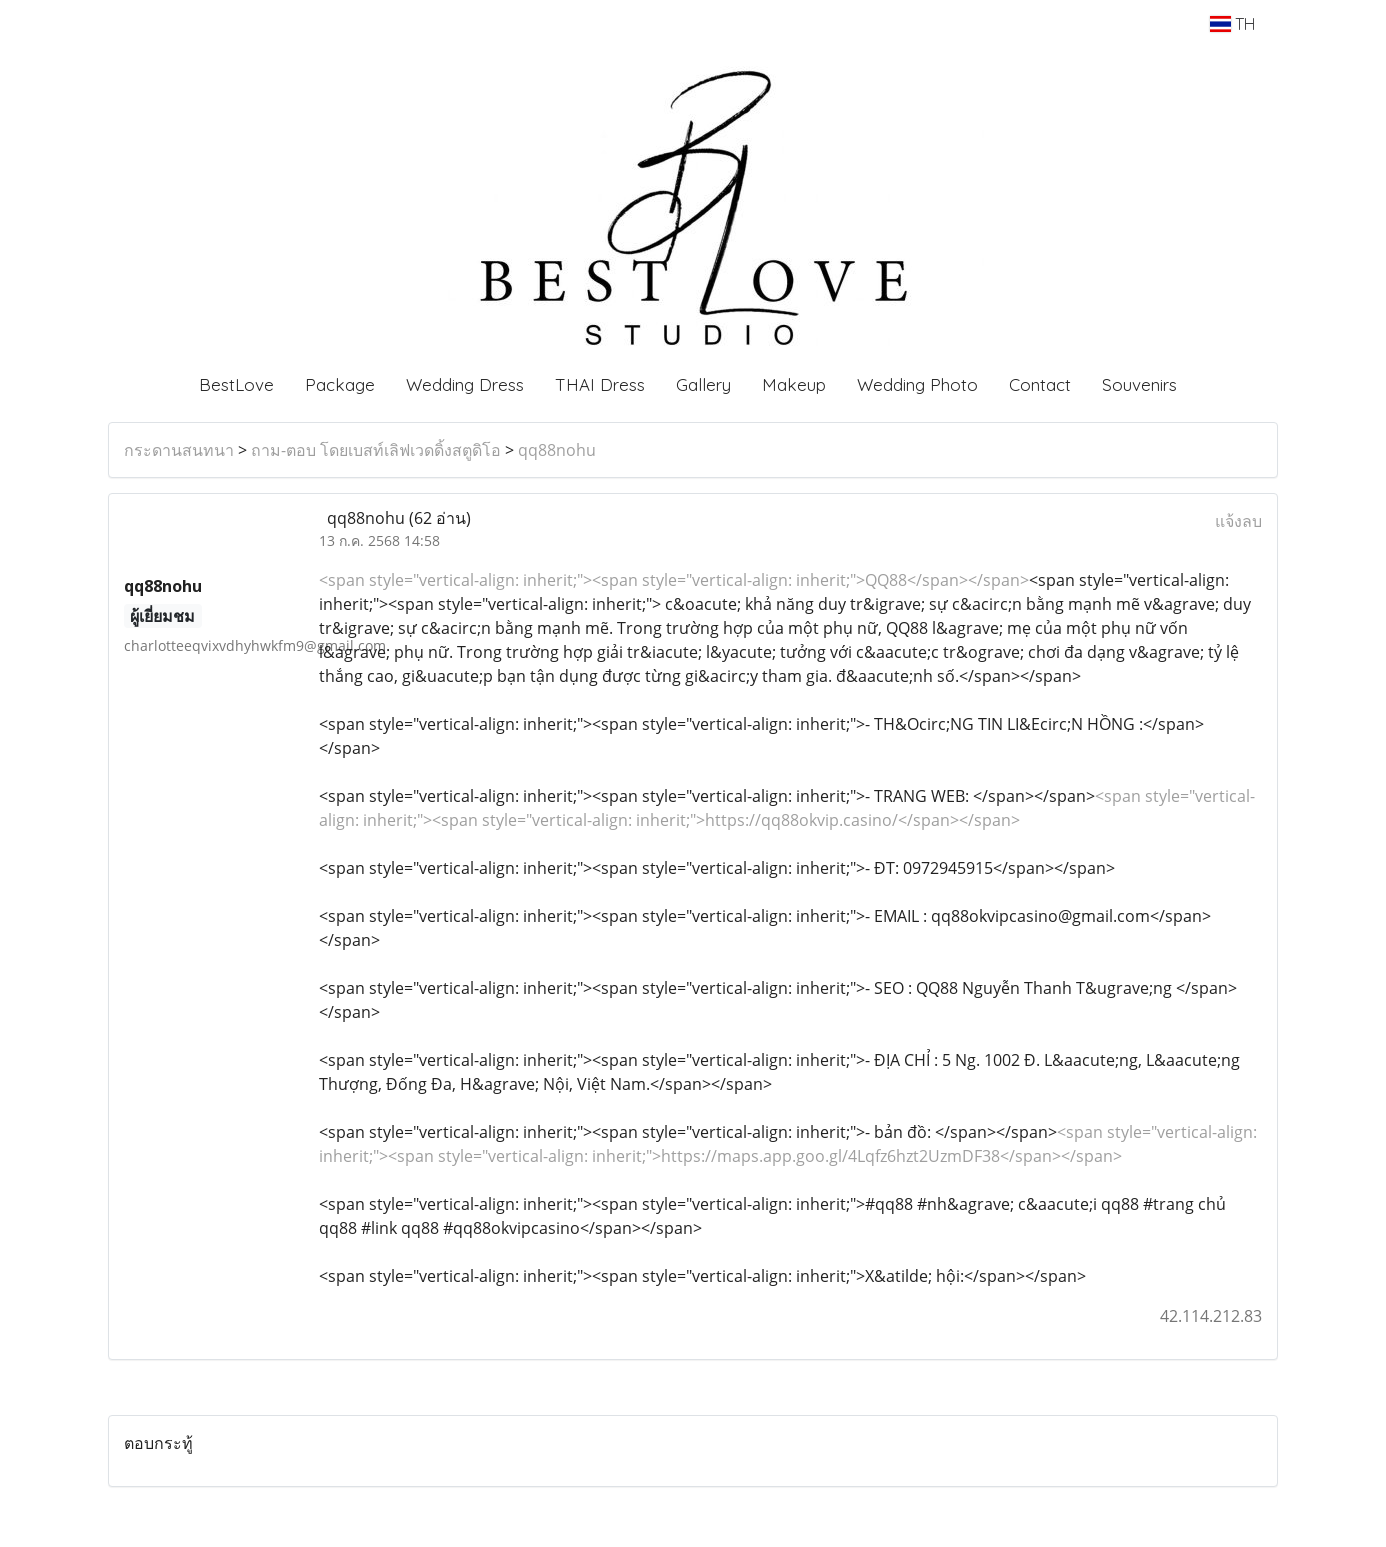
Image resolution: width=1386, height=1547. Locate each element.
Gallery (703, 384)
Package (340, 384)
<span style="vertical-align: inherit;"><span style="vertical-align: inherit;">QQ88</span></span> (674, 580)
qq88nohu (557, 450)
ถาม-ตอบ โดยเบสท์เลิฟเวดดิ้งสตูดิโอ (376, 450)
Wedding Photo (917, 384)
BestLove (236, 384)
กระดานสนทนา (179, 450)
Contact (1040, 384)
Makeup (794, 384)
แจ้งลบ (1238, 521)
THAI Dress (600, 384)
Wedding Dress (465, 384)
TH (1232, 24)
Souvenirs (1139, 384)
